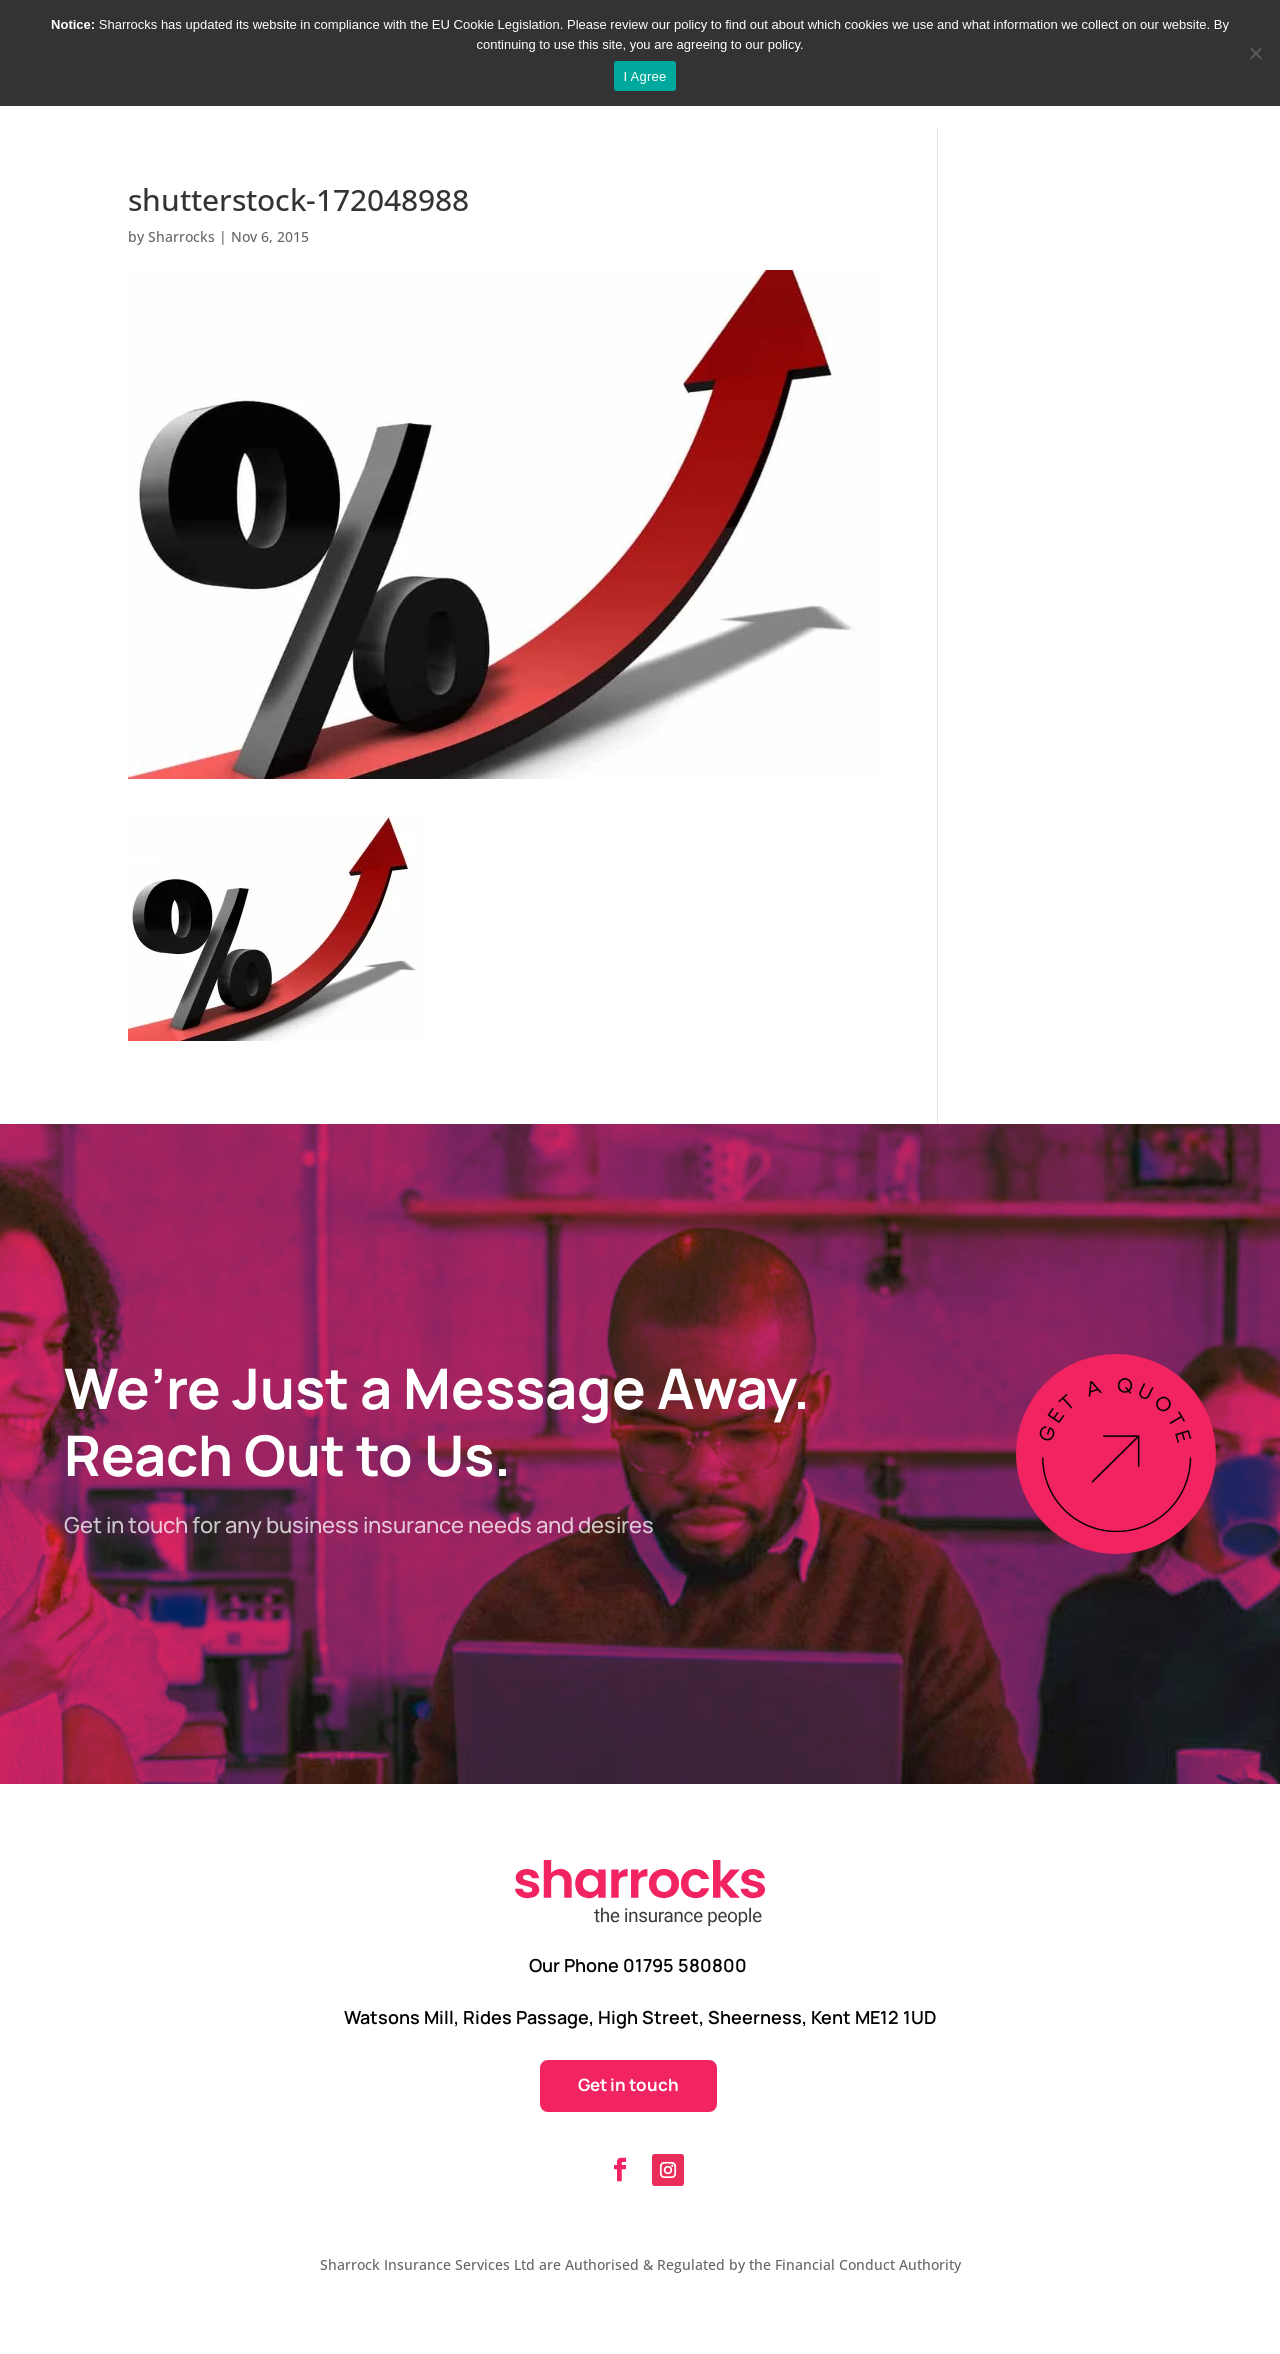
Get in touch (628, 2084)
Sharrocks (181, 236)
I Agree (645, 76)
